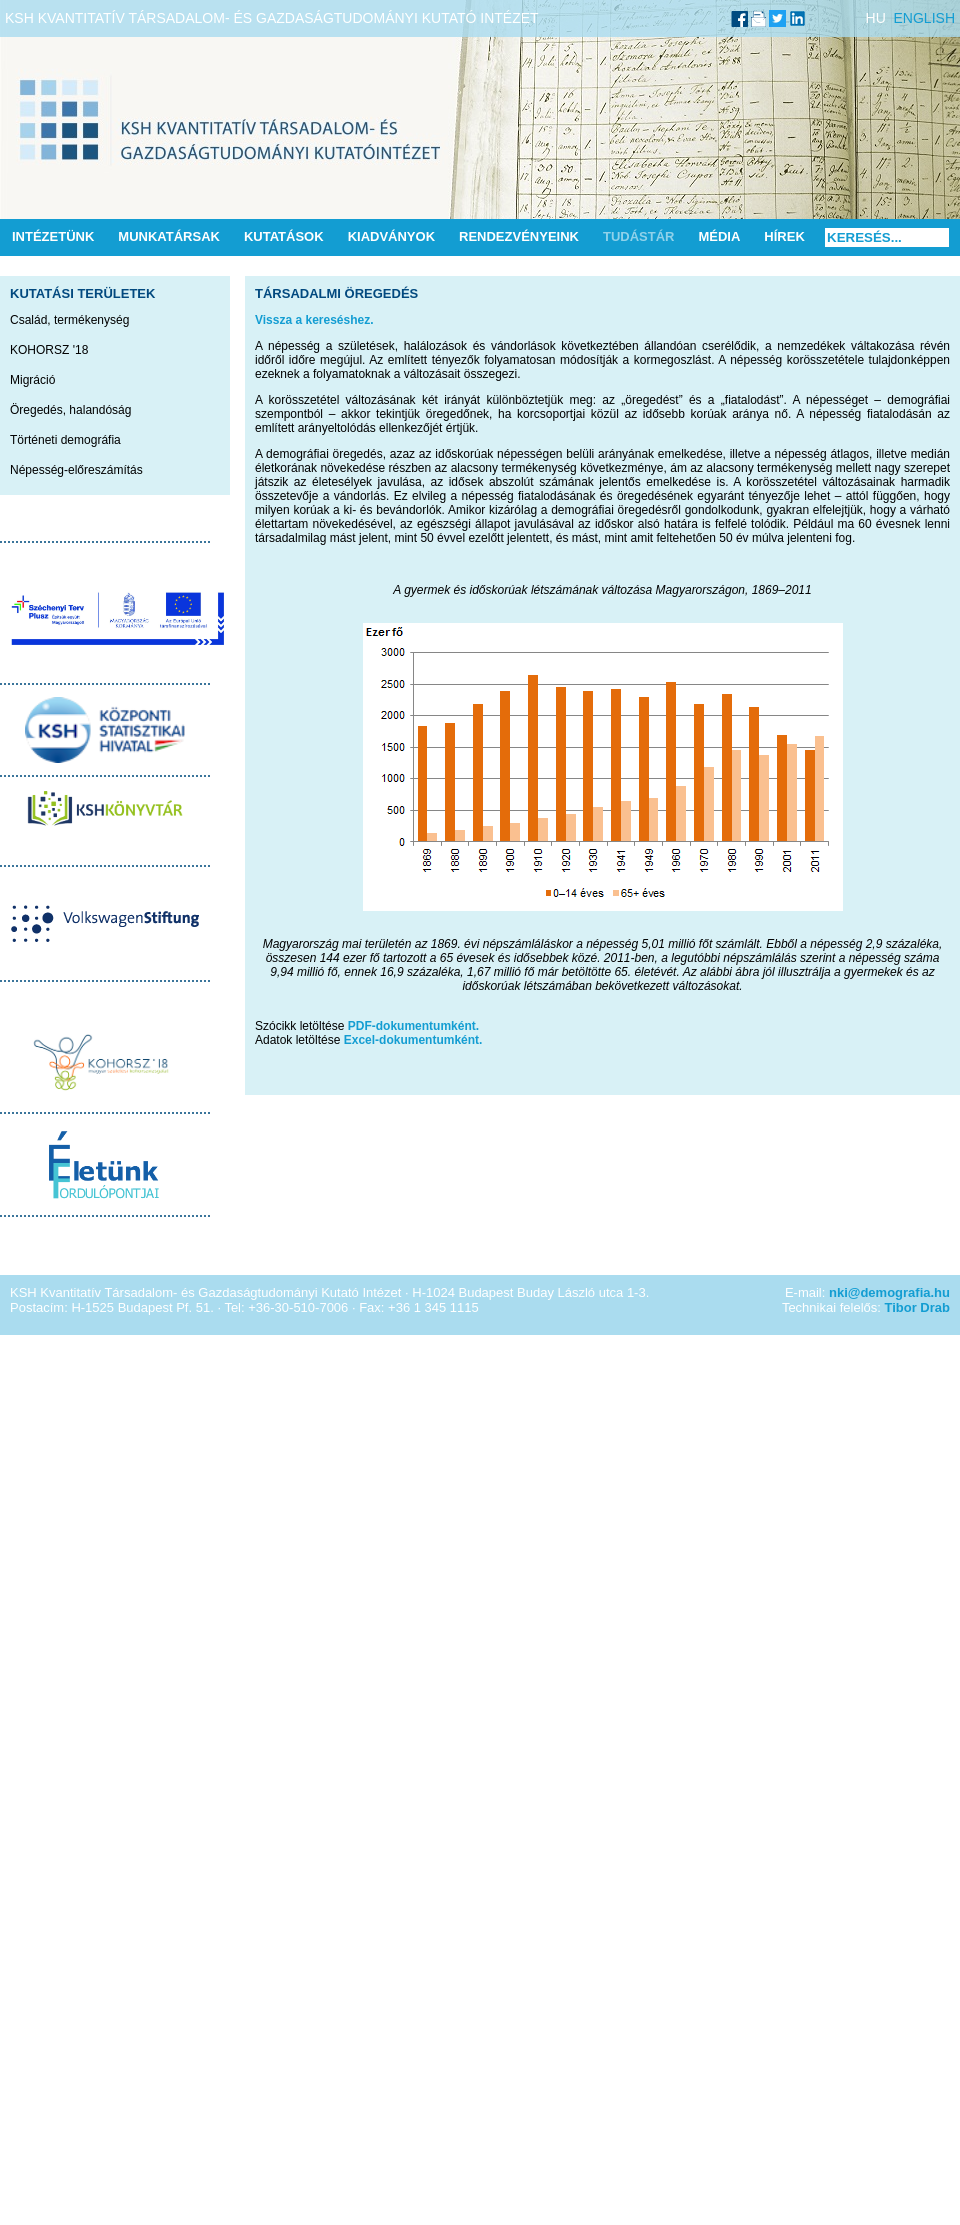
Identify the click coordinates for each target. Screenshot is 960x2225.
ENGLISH (924, 18)
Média (719, 236)
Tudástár (639, 236)
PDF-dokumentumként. (413, 1026)
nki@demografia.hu (889, 1292)
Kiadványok (391, 236)
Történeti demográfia (65, 440)
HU (876, 18)
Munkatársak (169, 236)
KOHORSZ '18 (49, 350)
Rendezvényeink (519, 236)
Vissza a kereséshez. (314, 320)
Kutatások (284, 236)
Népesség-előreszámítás (76, 470)
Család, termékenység (69, 320)
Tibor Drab (918, 1307)
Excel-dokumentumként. (413, 1040)
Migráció (32, 380)
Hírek (784, 236)
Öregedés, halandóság (70, 410)
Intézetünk (53, 236)
